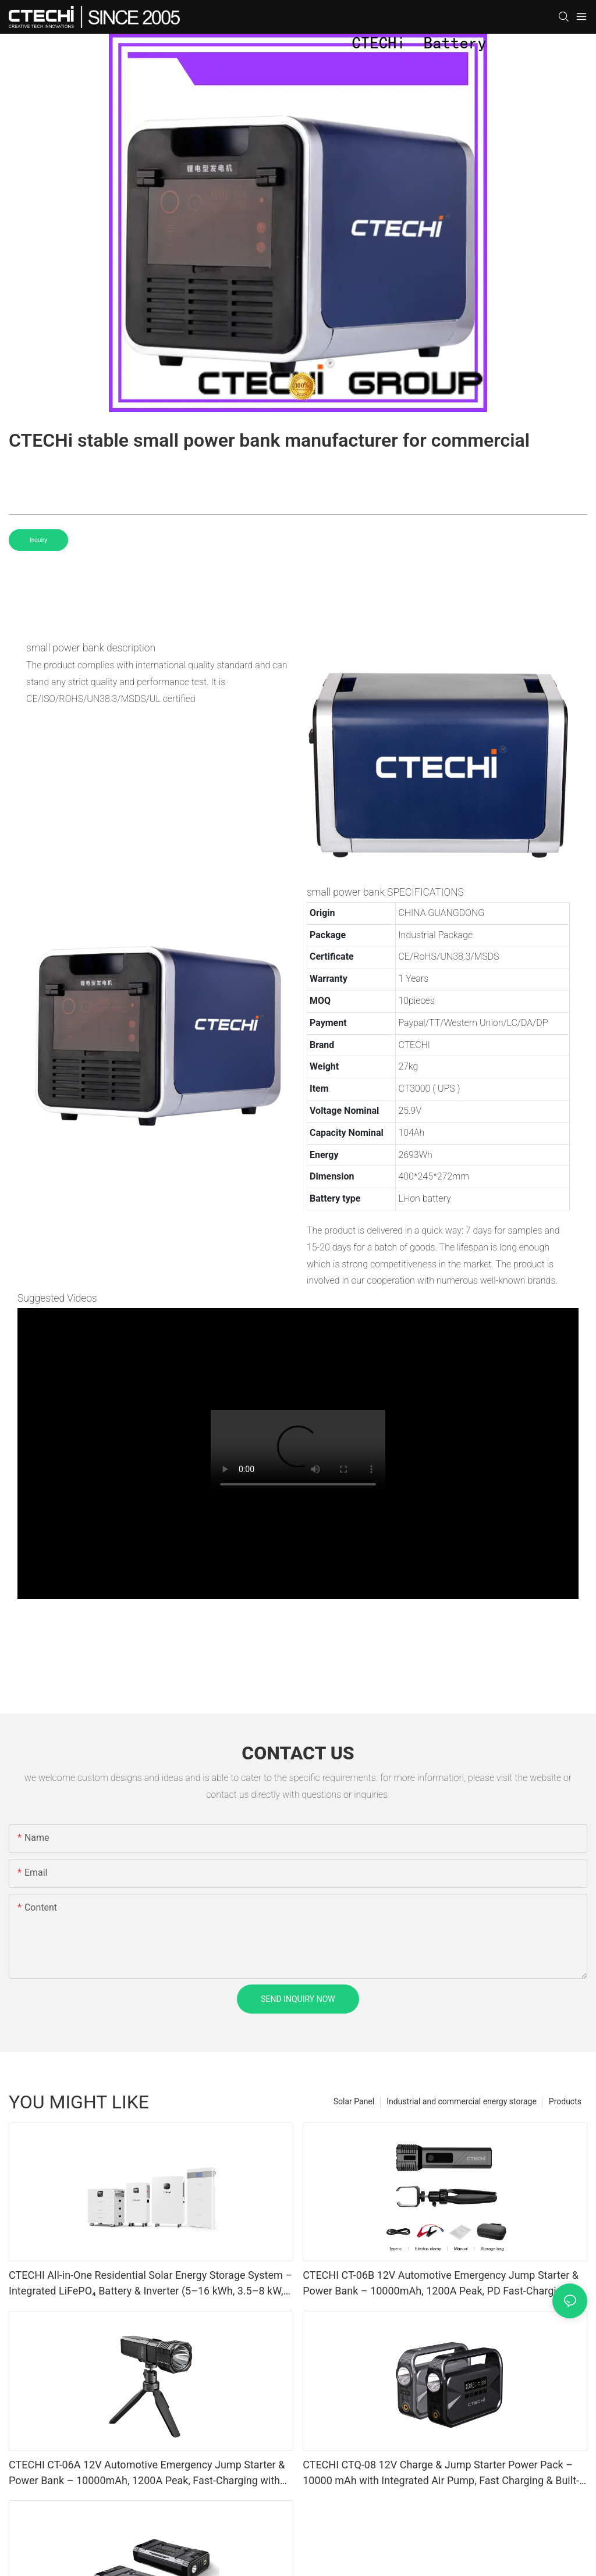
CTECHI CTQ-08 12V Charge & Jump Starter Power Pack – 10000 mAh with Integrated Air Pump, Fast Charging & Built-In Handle (441, 2473)
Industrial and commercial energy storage (461, 2101)
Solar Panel (354, 2101)
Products (565, 2101)
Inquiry (38, 540)
